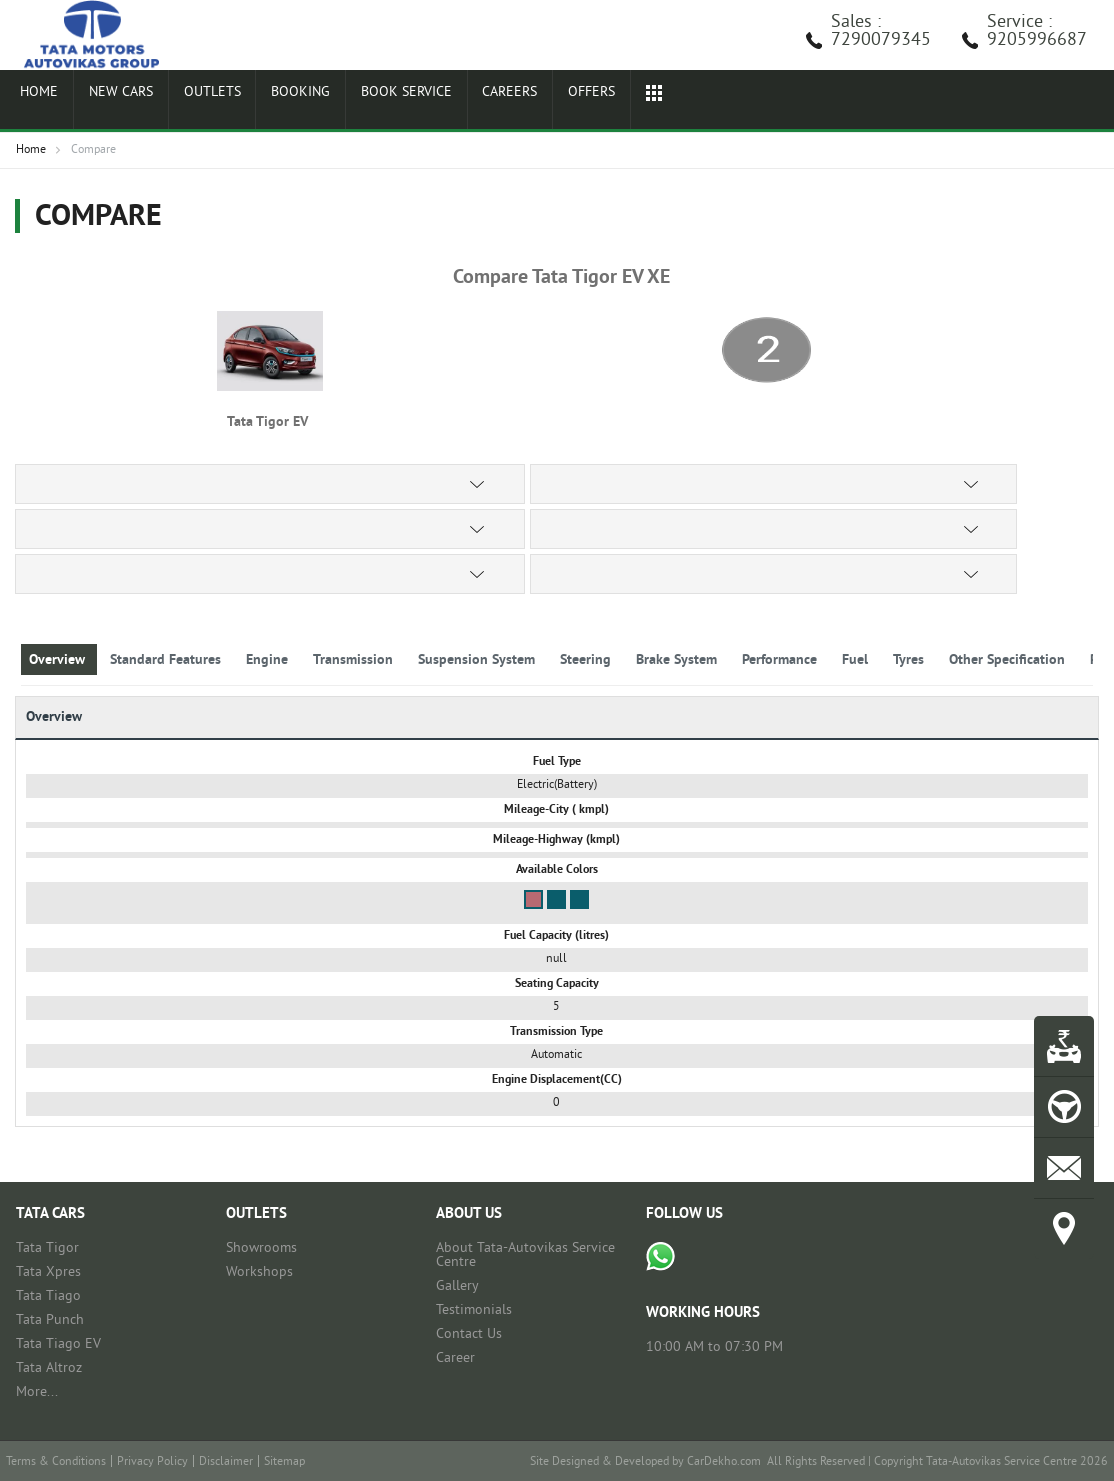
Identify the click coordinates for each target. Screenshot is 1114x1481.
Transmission (355, 660)
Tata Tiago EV (58, 1344)
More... (37, 1392)
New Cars (109, 102)
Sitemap (284, 1462)
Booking (274, 102)
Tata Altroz (49, 1368)
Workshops (259, 1272)
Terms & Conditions (56, 1462)
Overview (59, 660)
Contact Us (469, 1334)
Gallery (457, 1286)
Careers (474, 102)
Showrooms (261, 1248)
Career (455, 1358)
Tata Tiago (48, 1296)
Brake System (678, 660)
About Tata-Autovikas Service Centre (525, 1255)
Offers (549, 102)
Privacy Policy (152, 1462)
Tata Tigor (47, 1248)
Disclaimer (226, 1462)
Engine (269, 660)
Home (35, 102)
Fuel (857, 660)
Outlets (193, 102)
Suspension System (478, 660)
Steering (587, 660)
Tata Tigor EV (269, 422)
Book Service (375, 102)
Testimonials (474, 1310)
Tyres (910, 660)
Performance (781, 660)
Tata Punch (50, 1320)
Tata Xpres (48, 1272)
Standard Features (167, 660)
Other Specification (1009, 660)
